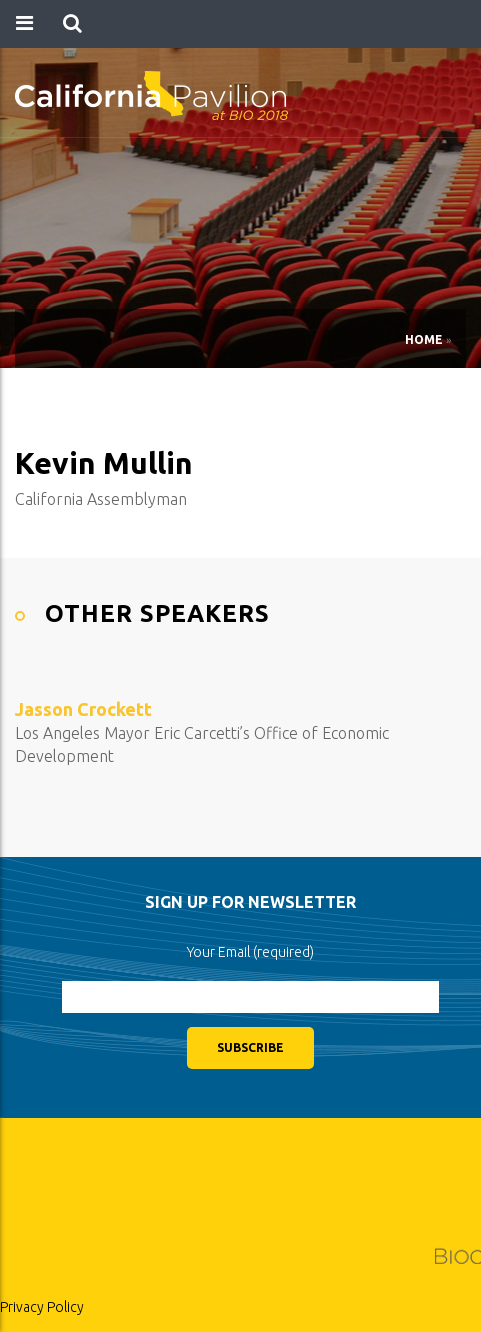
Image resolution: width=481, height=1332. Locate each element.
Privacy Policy (42, 1307)
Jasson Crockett (83, 709)
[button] (72, 24)
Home (424, 339)
